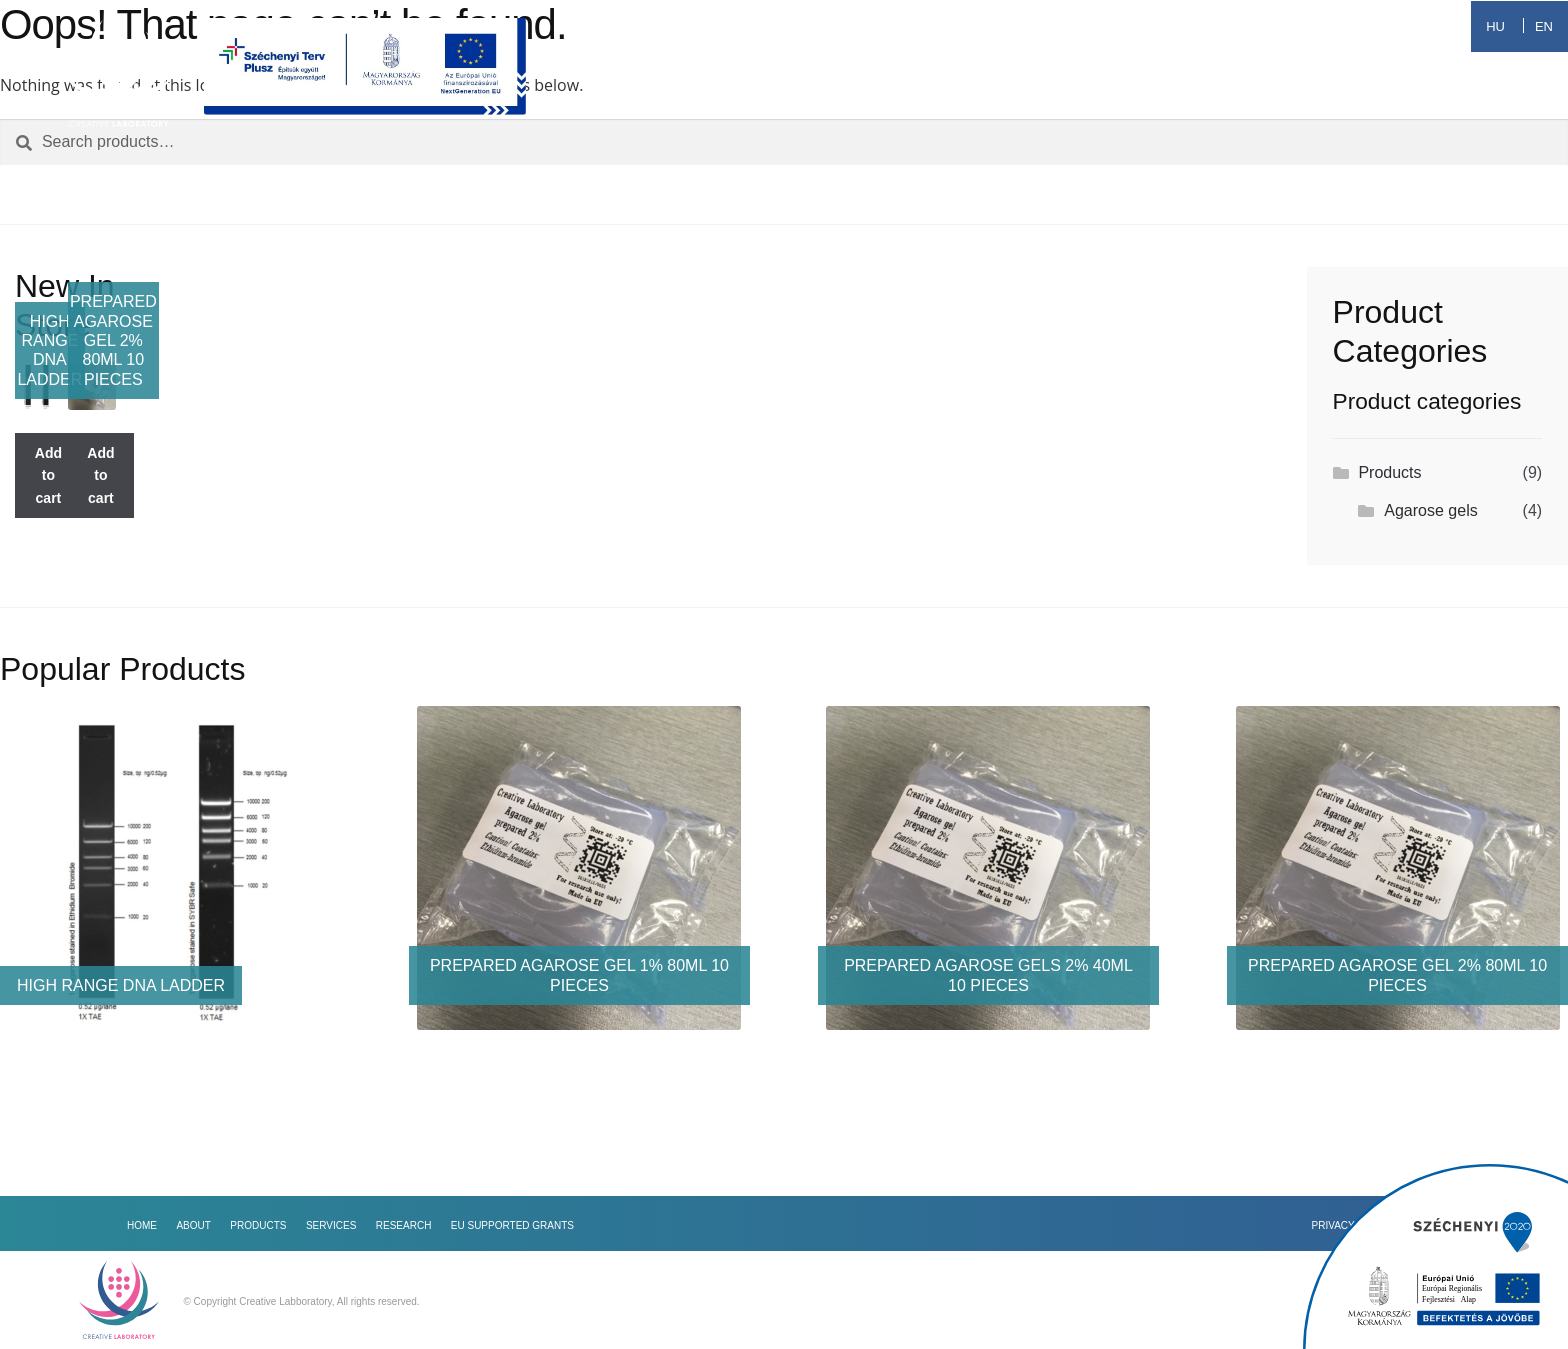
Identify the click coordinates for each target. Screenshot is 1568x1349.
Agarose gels (1430, 510)
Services (1073, 98)
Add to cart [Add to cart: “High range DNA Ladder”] (48, 475)
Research (1200, 98)
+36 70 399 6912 (1373, 26)
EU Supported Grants (1383, 98)
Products (946, 98)
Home (738, 98)
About (832, 98)
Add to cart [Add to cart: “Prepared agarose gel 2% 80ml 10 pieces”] (100, 475)
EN (1544, 26)
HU (1495, 26)
